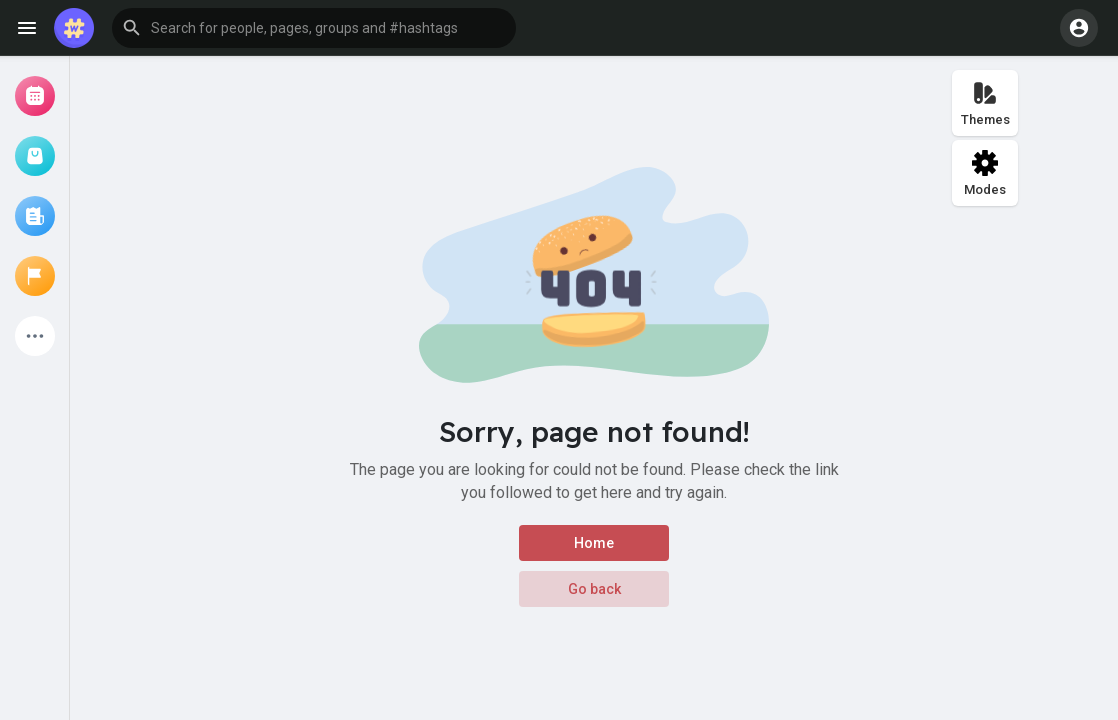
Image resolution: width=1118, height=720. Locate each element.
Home (594, 543)
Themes (985, 103)
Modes (985, 173)
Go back (594, 589)
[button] (314, 28)
